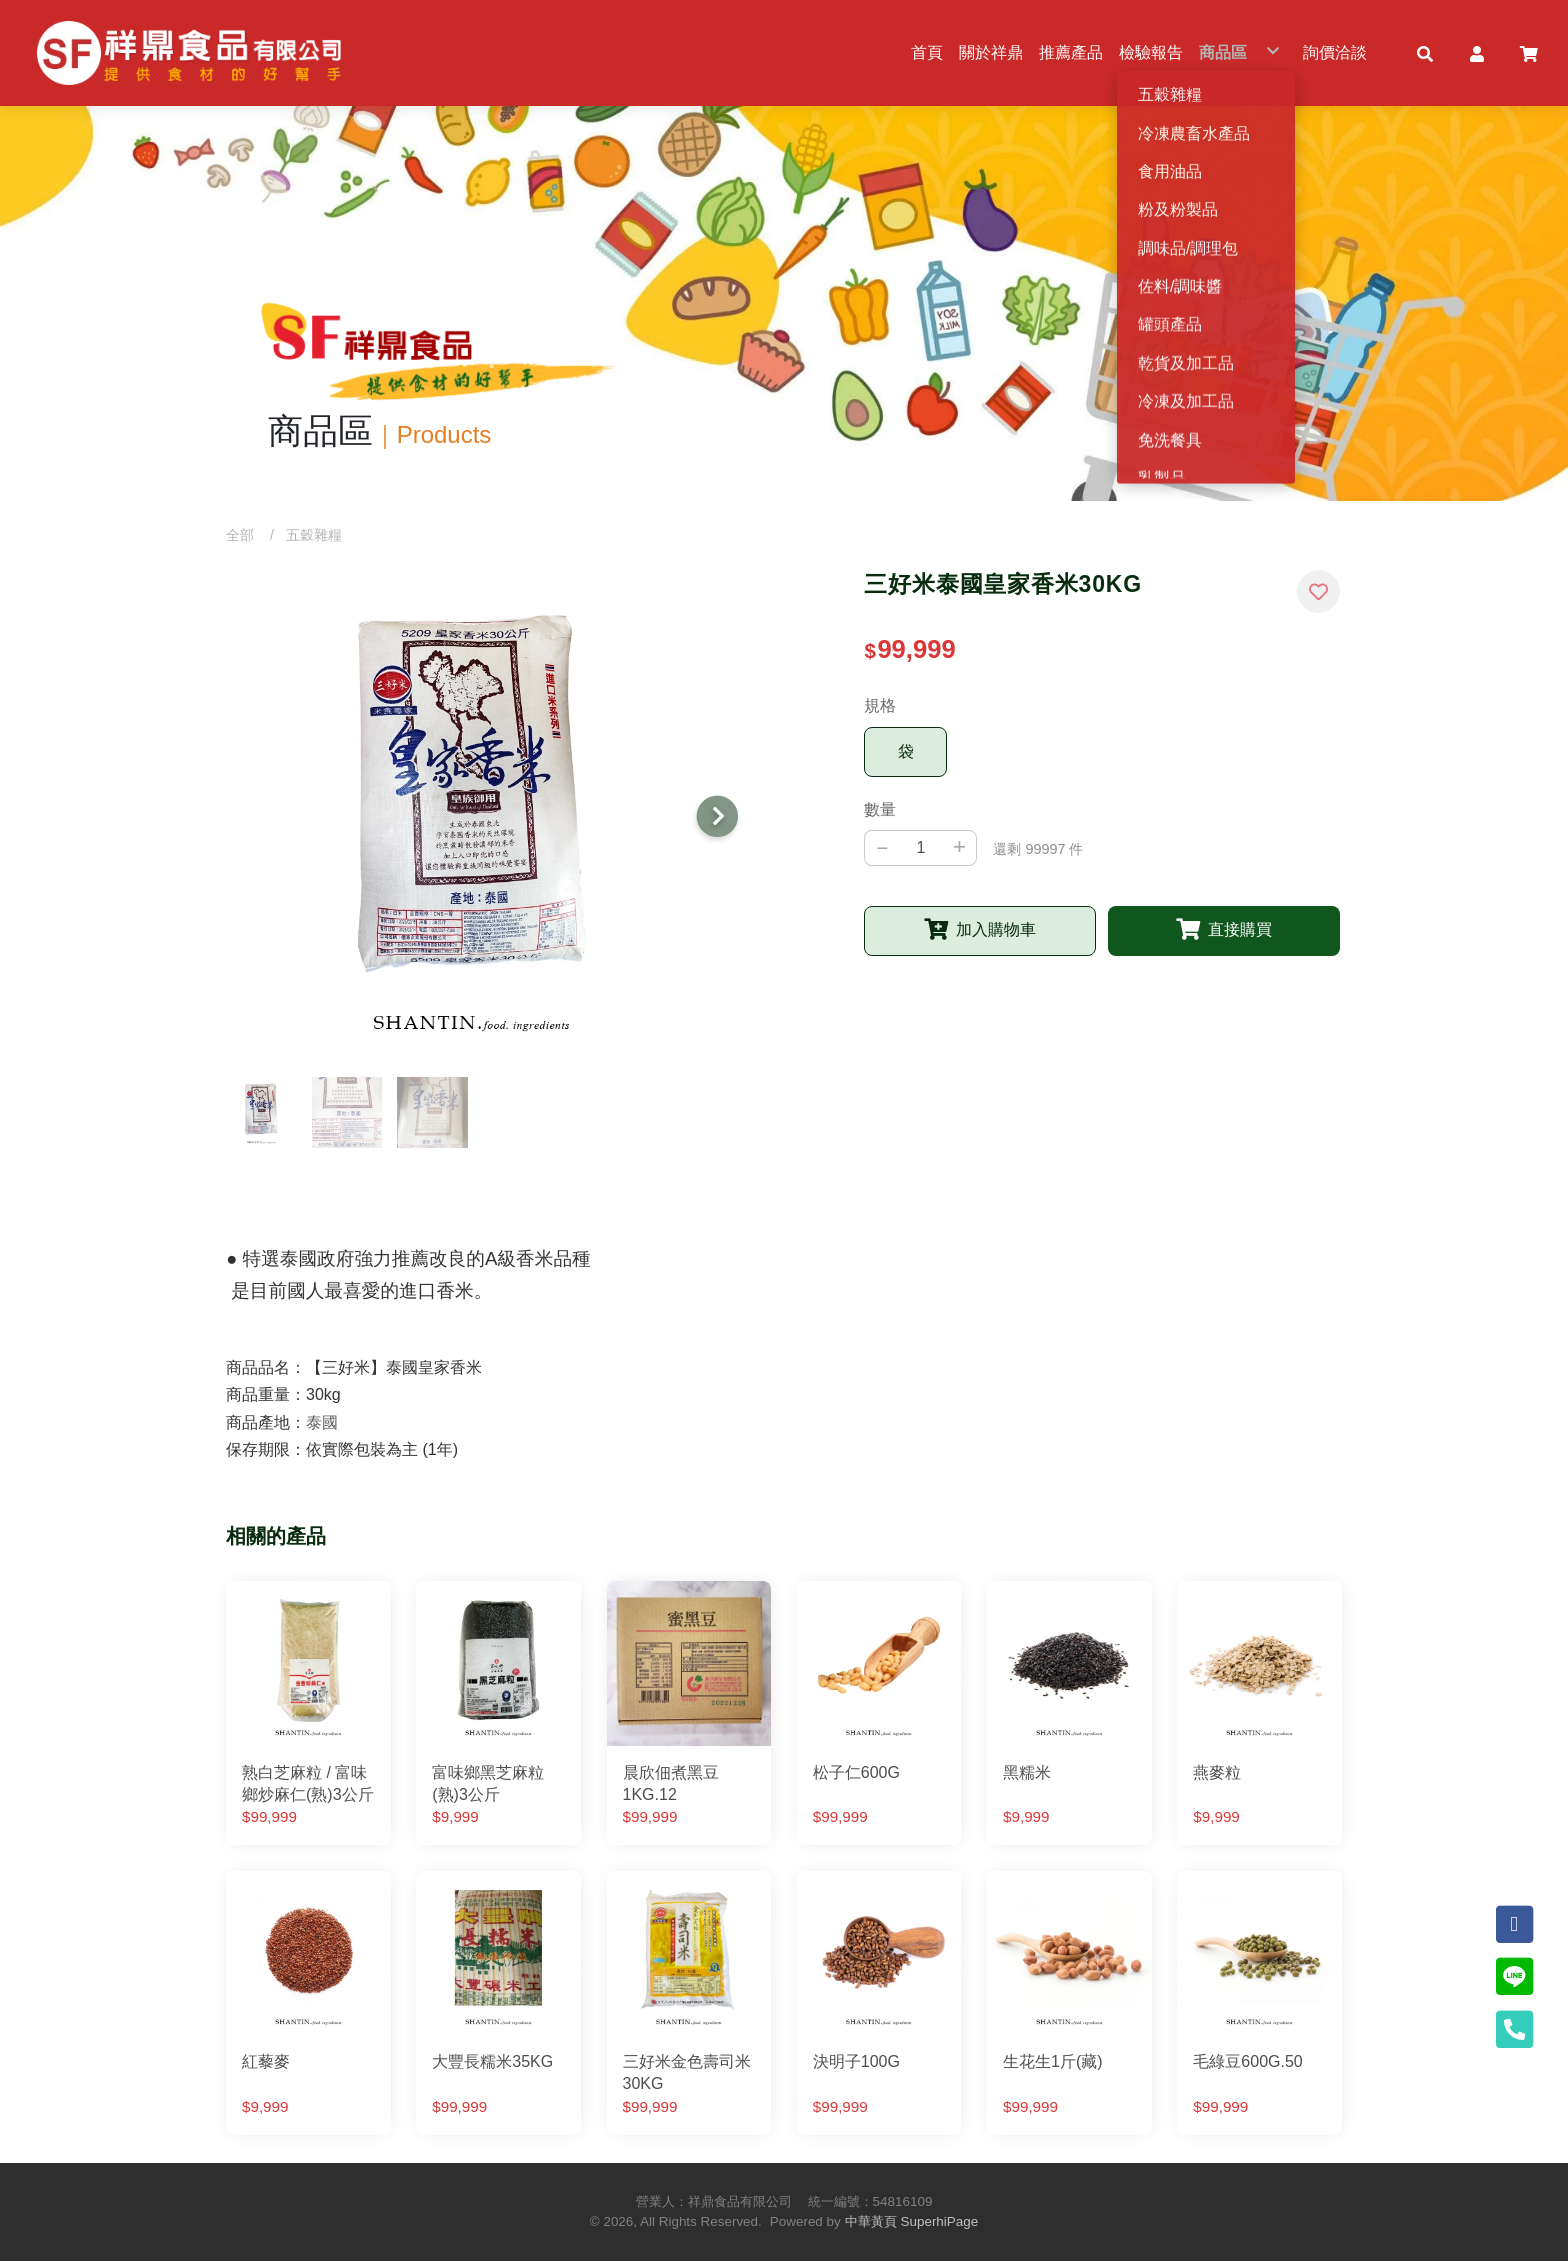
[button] (1425, 53)
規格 (880, 706)
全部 (240, 535)
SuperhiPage (940, 2222)
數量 (880, 809)
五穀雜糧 (314, 535)
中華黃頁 (871, 2222)
